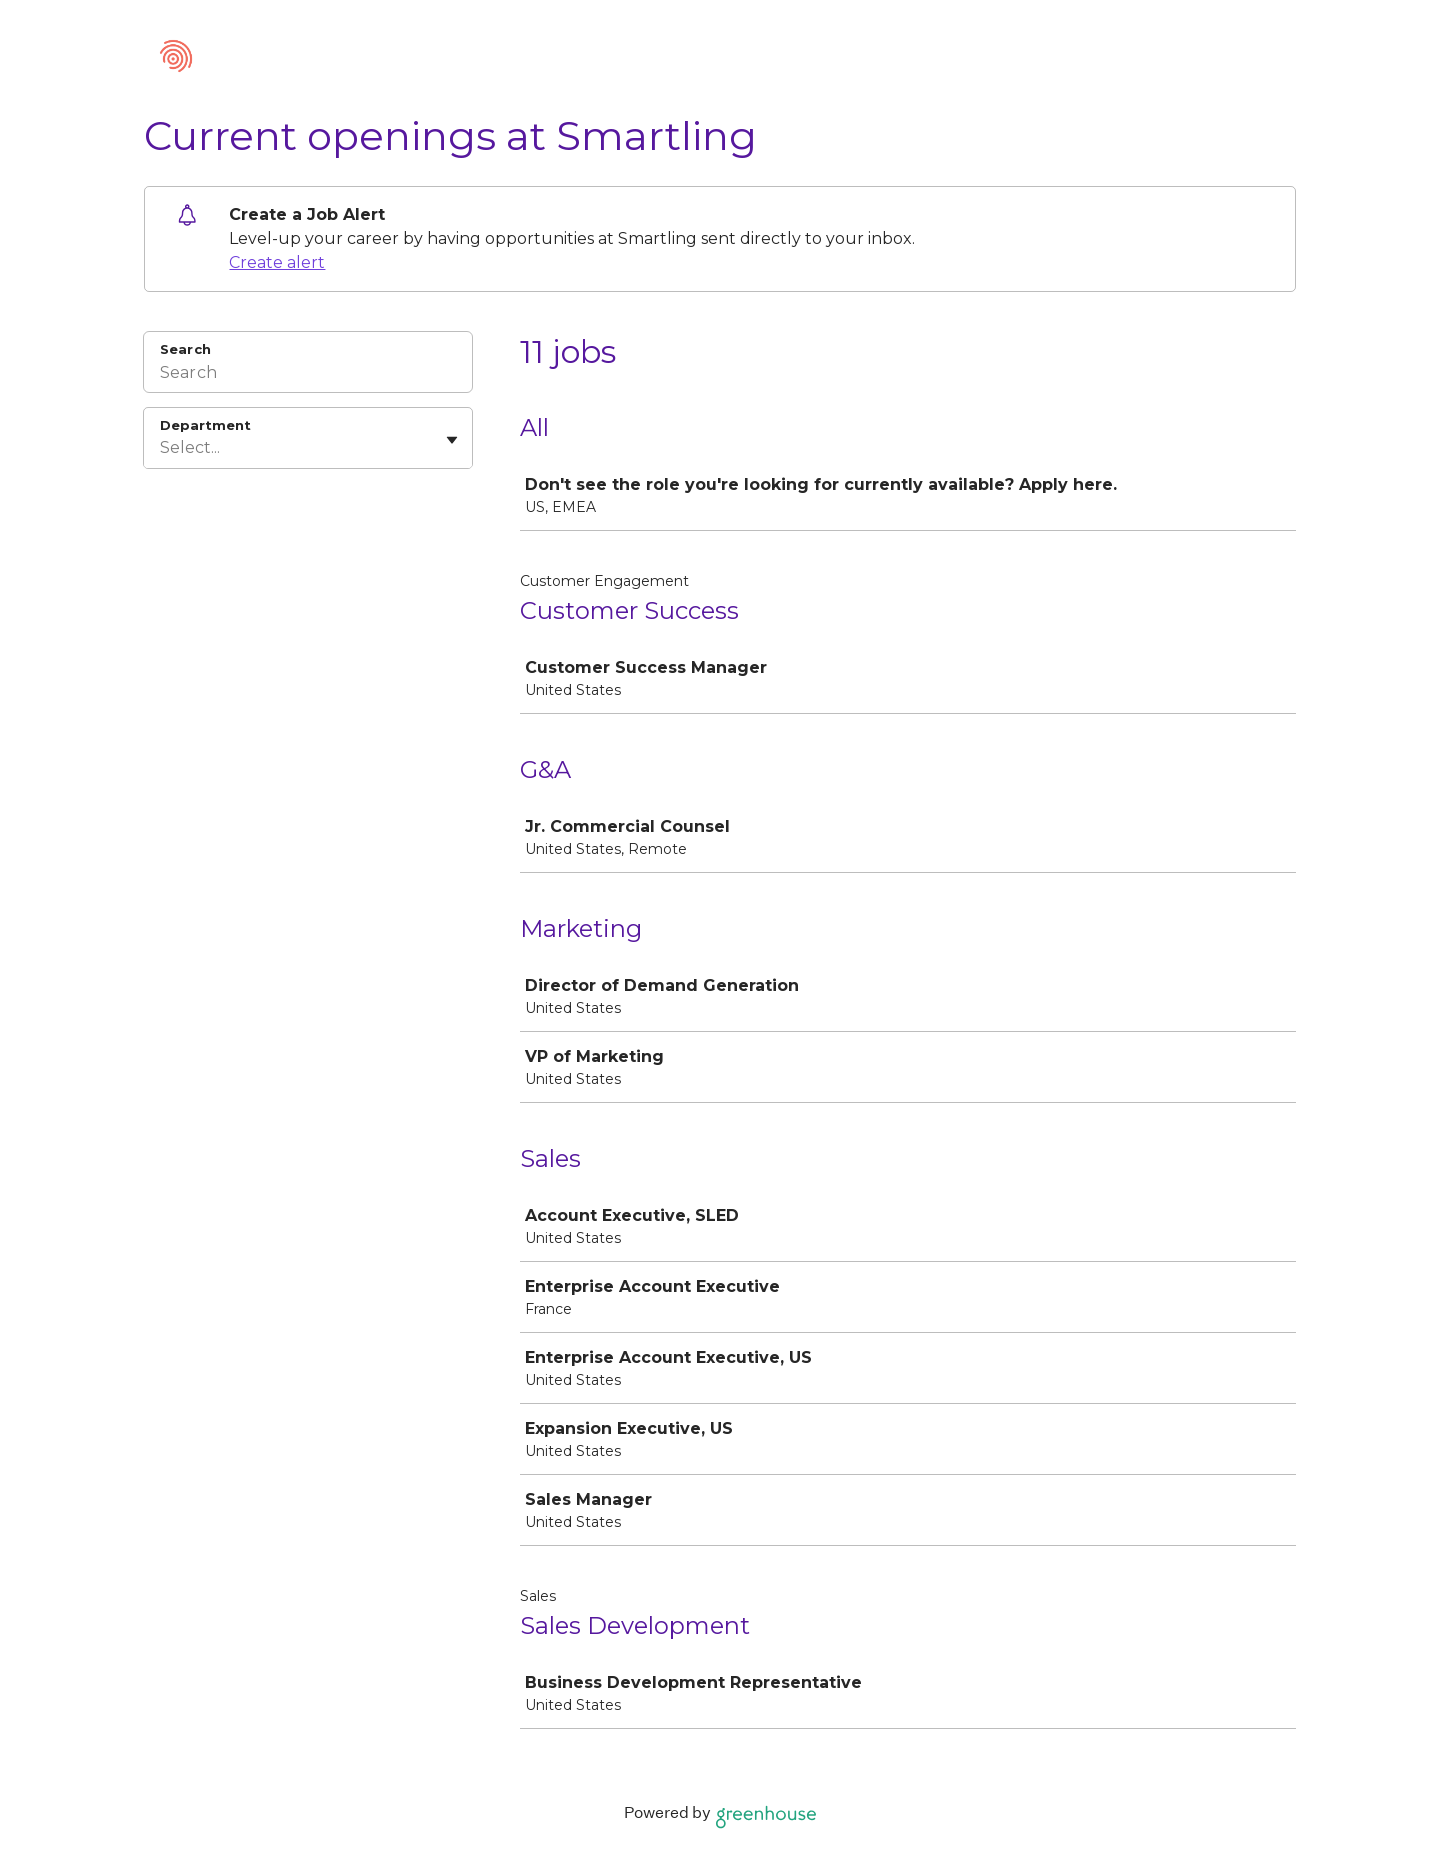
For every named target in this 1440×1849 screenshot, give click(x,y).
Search (185, 349)
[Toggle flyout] (452, 440)
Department (205, 425)
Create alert (277, 262)
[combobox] (162, 448)
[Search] (308, 375)
